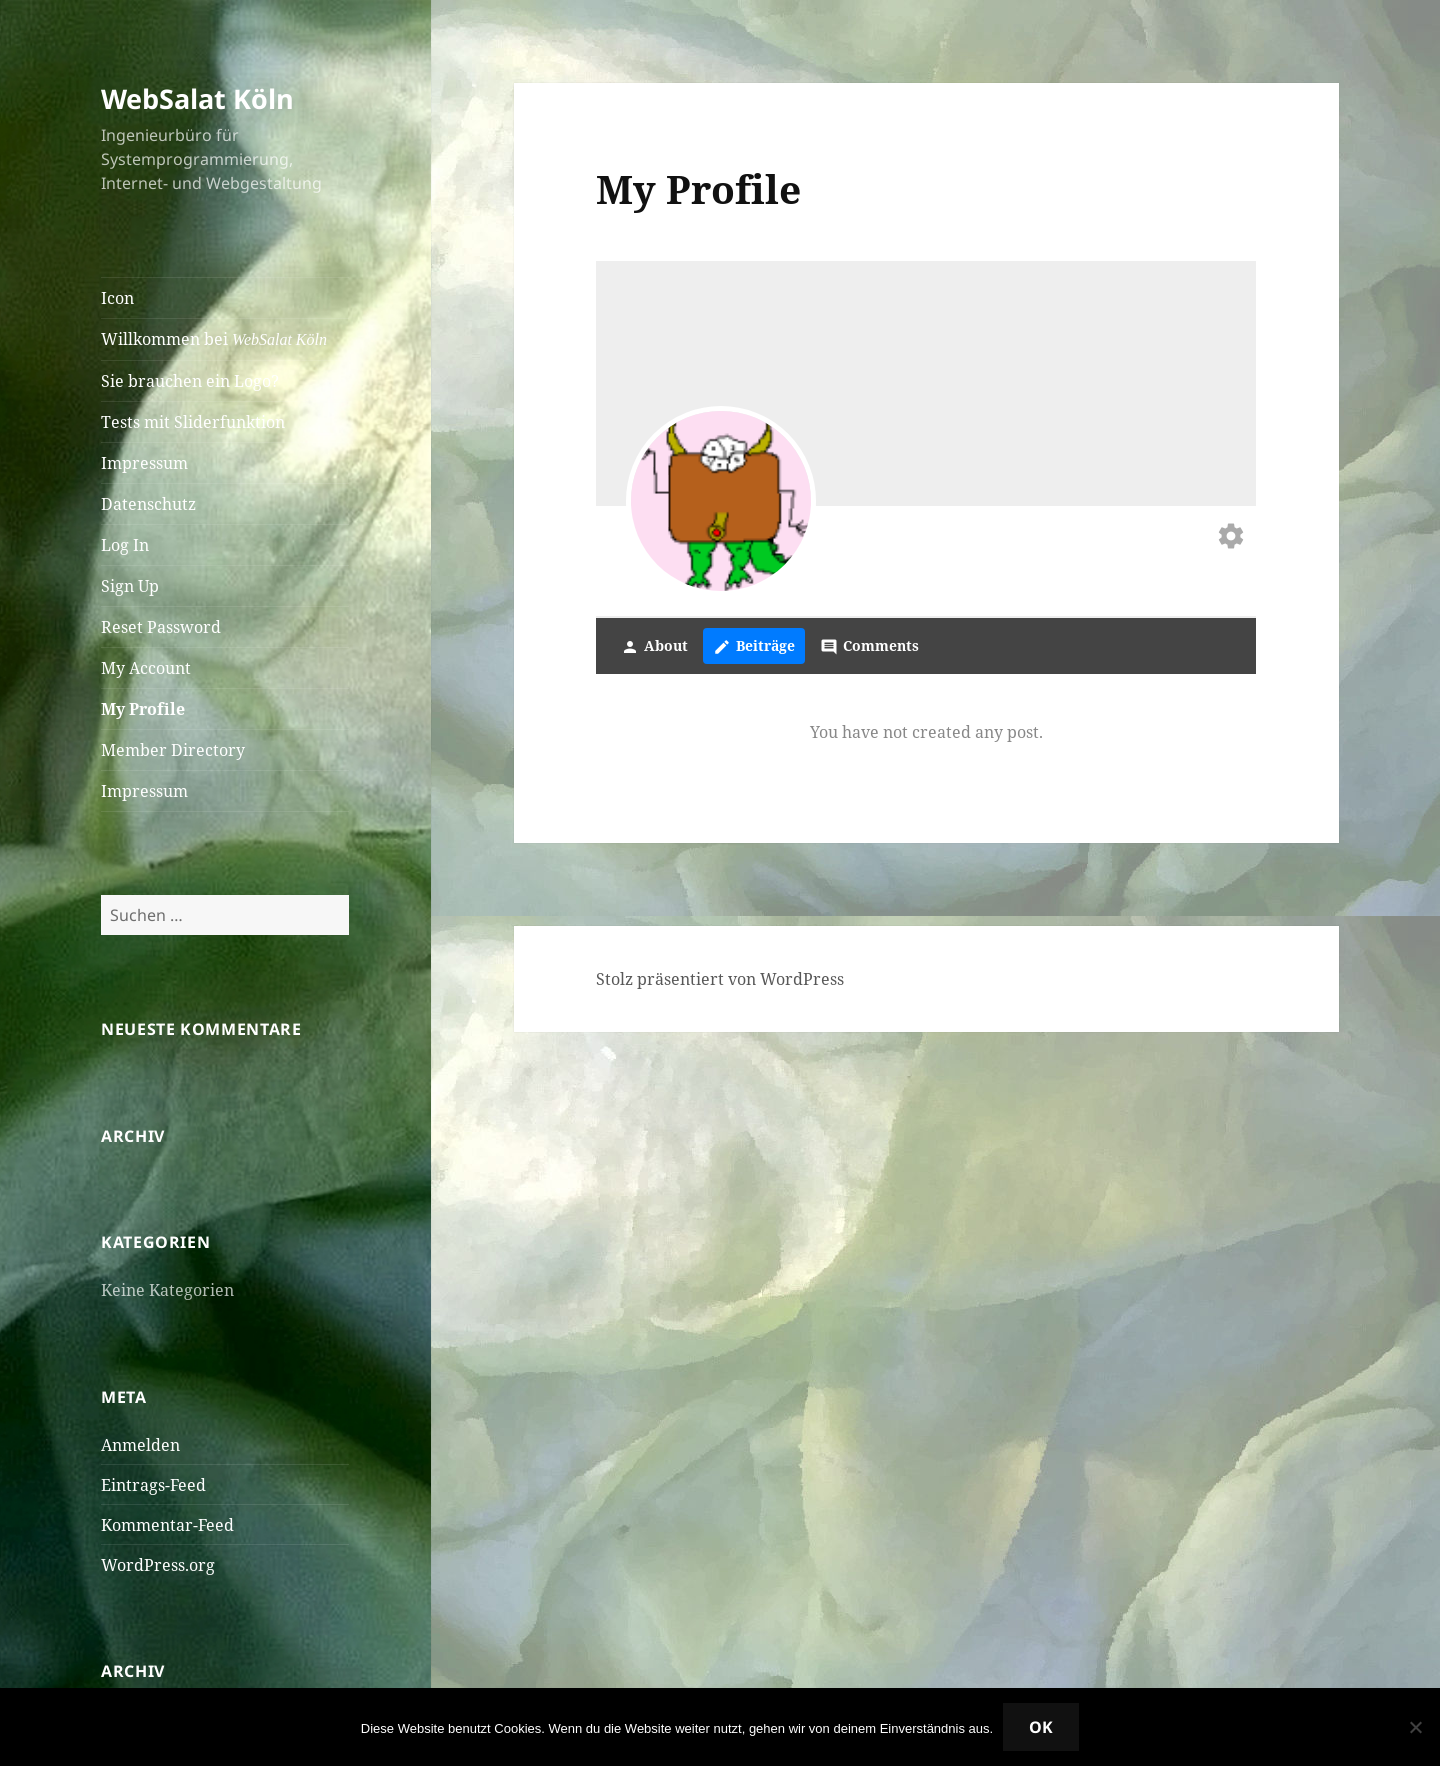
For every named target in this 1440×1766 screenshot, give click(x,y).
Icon (117, 298)
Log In (125, 545)
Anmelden (140, 1445)
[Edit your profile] (1231, 538)
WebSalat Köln (197, 98)
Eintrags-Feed (153, 1485)
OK (1041, 1727)
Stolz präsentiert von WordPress (720, 979)
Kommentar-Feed (167, 1525)
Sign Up (130, 586)
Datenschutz (148, 504)
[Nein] (1415, 1727)
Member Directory (173, 750)
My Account (146, 668)
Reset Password (161, 627)
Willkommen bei (214, 339)
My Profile (143, 709)
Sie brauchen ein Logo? (190, 381)
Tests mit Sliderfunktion (193, 422)
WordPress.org (158, 1565)
